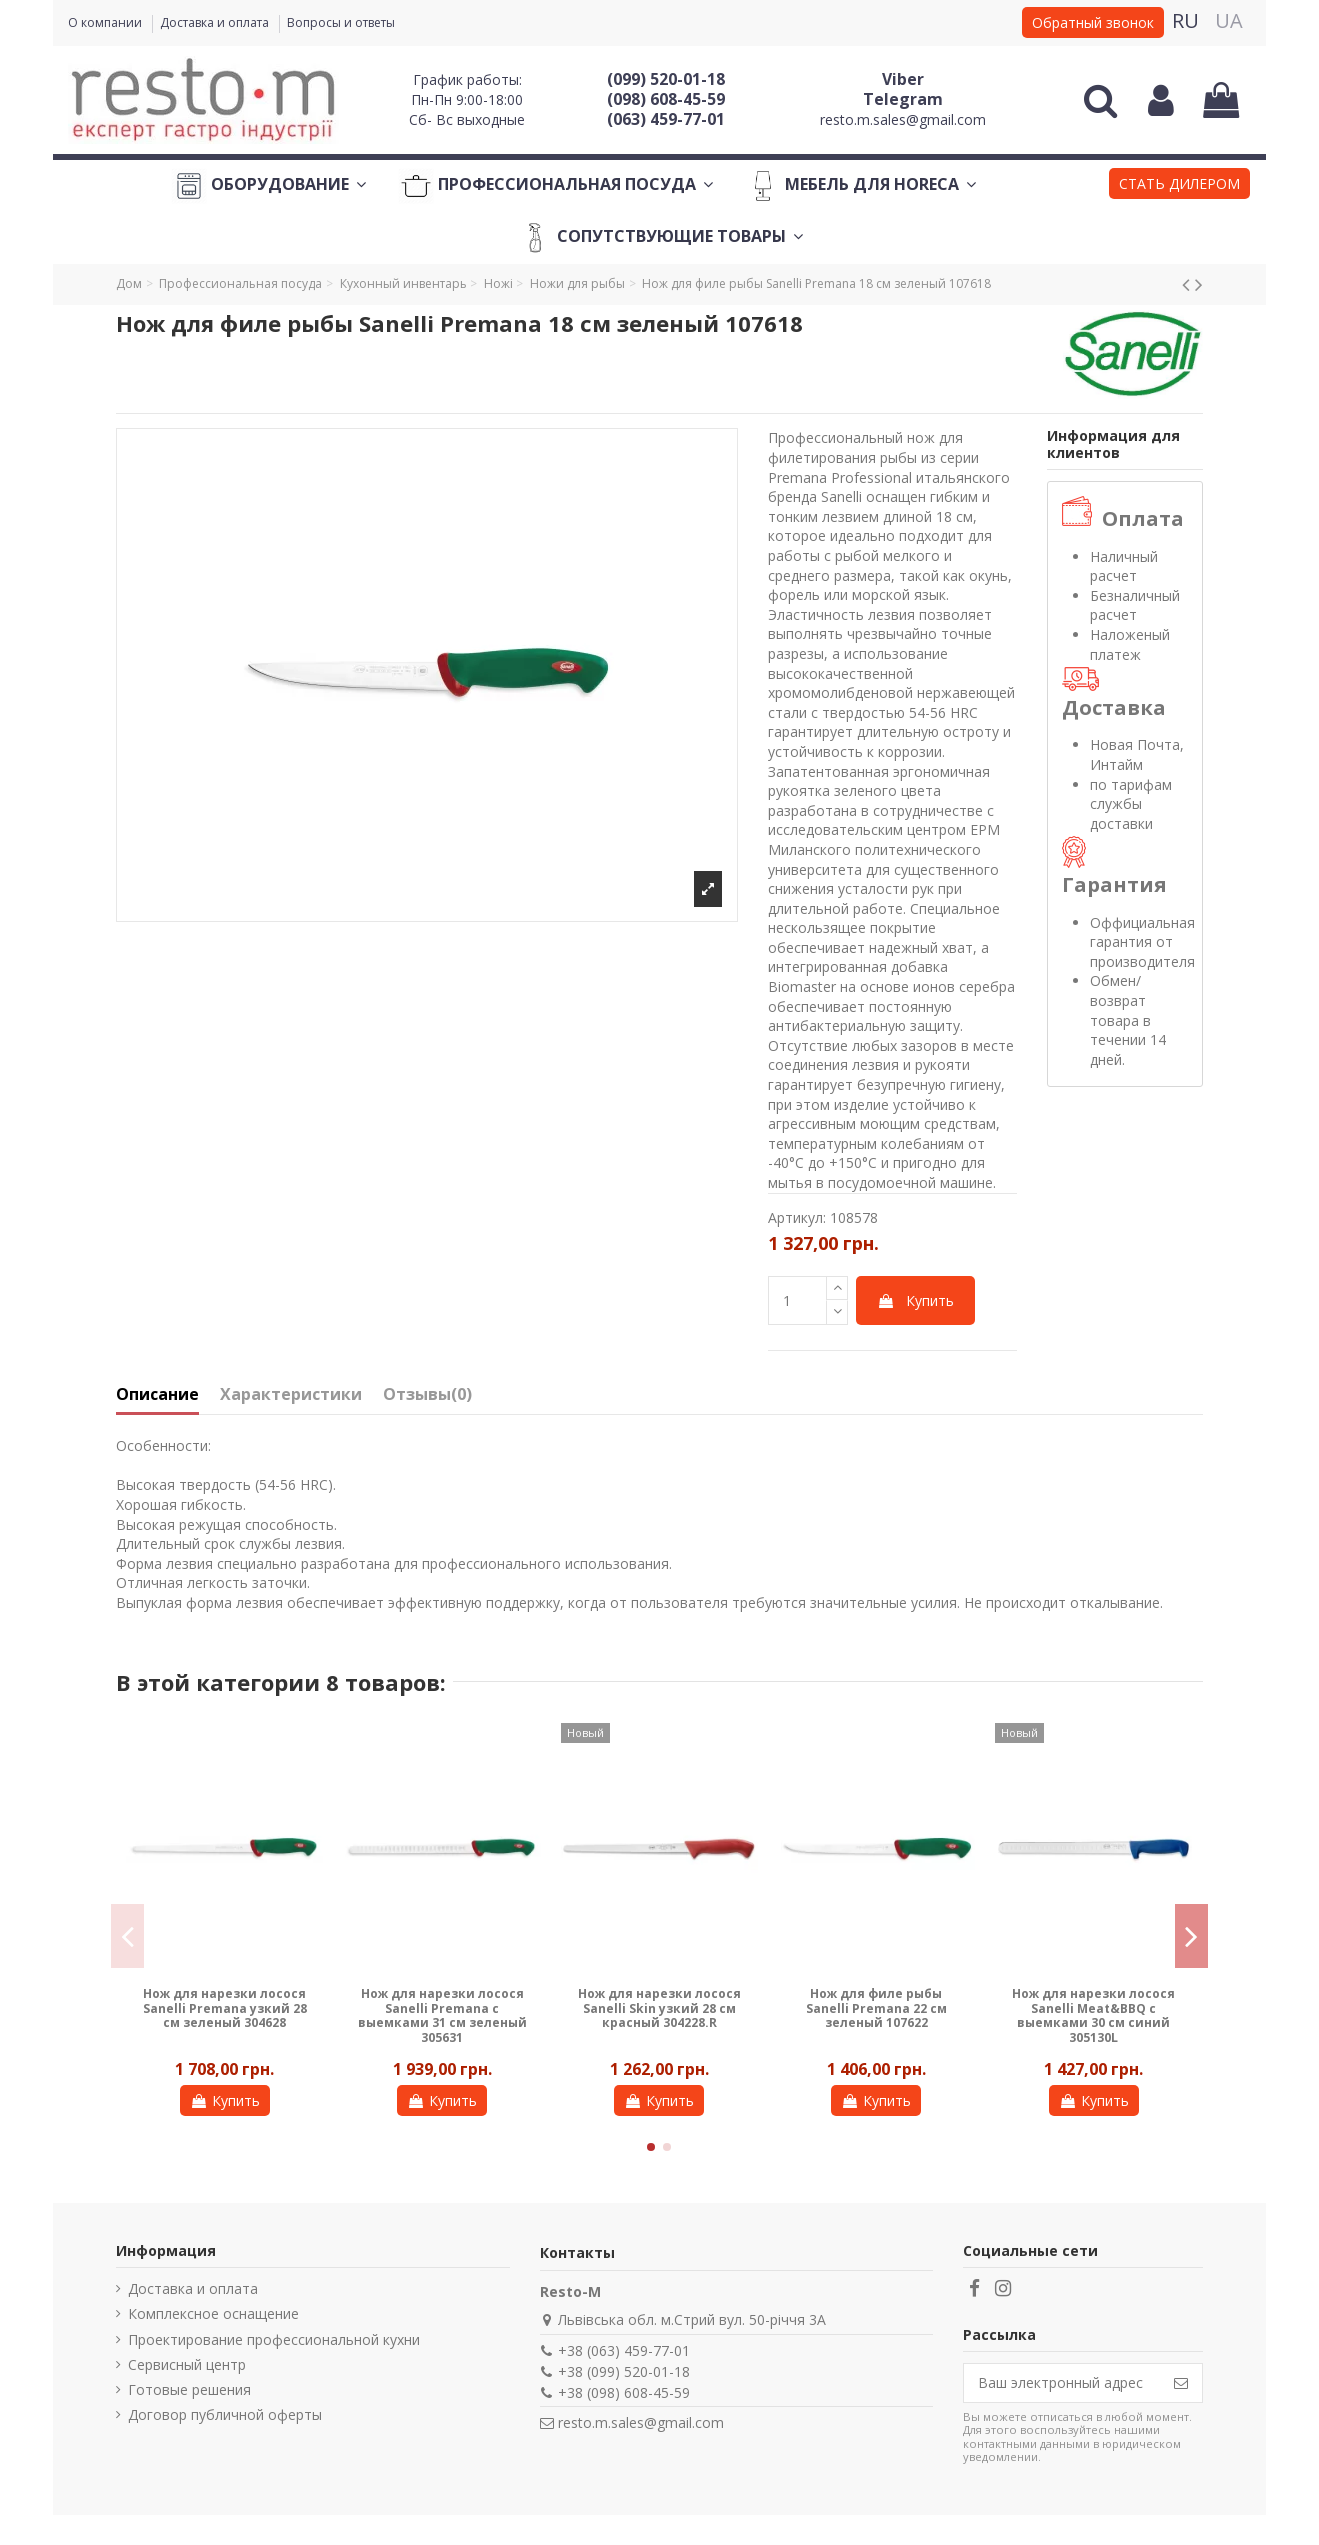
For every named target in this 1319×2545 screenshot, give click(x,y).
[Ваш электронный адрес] (1062, 2383)
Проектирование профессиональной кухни (274, 2339)
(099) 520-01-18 (666, 79)
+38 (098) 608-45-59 (624, 2392)
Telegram (903, 99)
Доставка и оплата (216, 22)
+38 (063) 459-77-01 (624, 2350)
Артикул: (797, 1217)
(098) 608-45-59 (666, 99)
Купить (915, 1300)
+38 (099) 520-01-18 (624, 2371)
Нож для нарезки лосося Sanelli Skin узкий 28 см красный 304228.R (659, 2008)
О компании (106, 22)
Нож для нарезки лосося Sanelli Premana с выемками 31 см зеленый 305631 (442, 2015)
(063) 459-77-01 (666, 119)
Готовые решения (189, 2389)
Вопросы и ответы (341, 22)
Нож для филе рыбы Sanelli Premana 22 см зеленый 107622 (876, 2008)
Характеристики (291, 1395)
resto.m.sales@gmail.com (903, 119)
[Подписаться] (1181, 2383)
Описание (157, 1395)
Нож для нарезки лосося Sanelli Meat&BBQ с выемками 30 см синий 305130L (1093, 2015)
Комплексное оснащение (213, 2313)
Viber (903, 79)
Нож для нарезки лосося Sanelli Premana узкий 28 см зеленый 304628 (225, 2008)
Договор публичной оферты (225, 2414)
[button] (1179, 186)
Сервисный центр (187, 2364)
